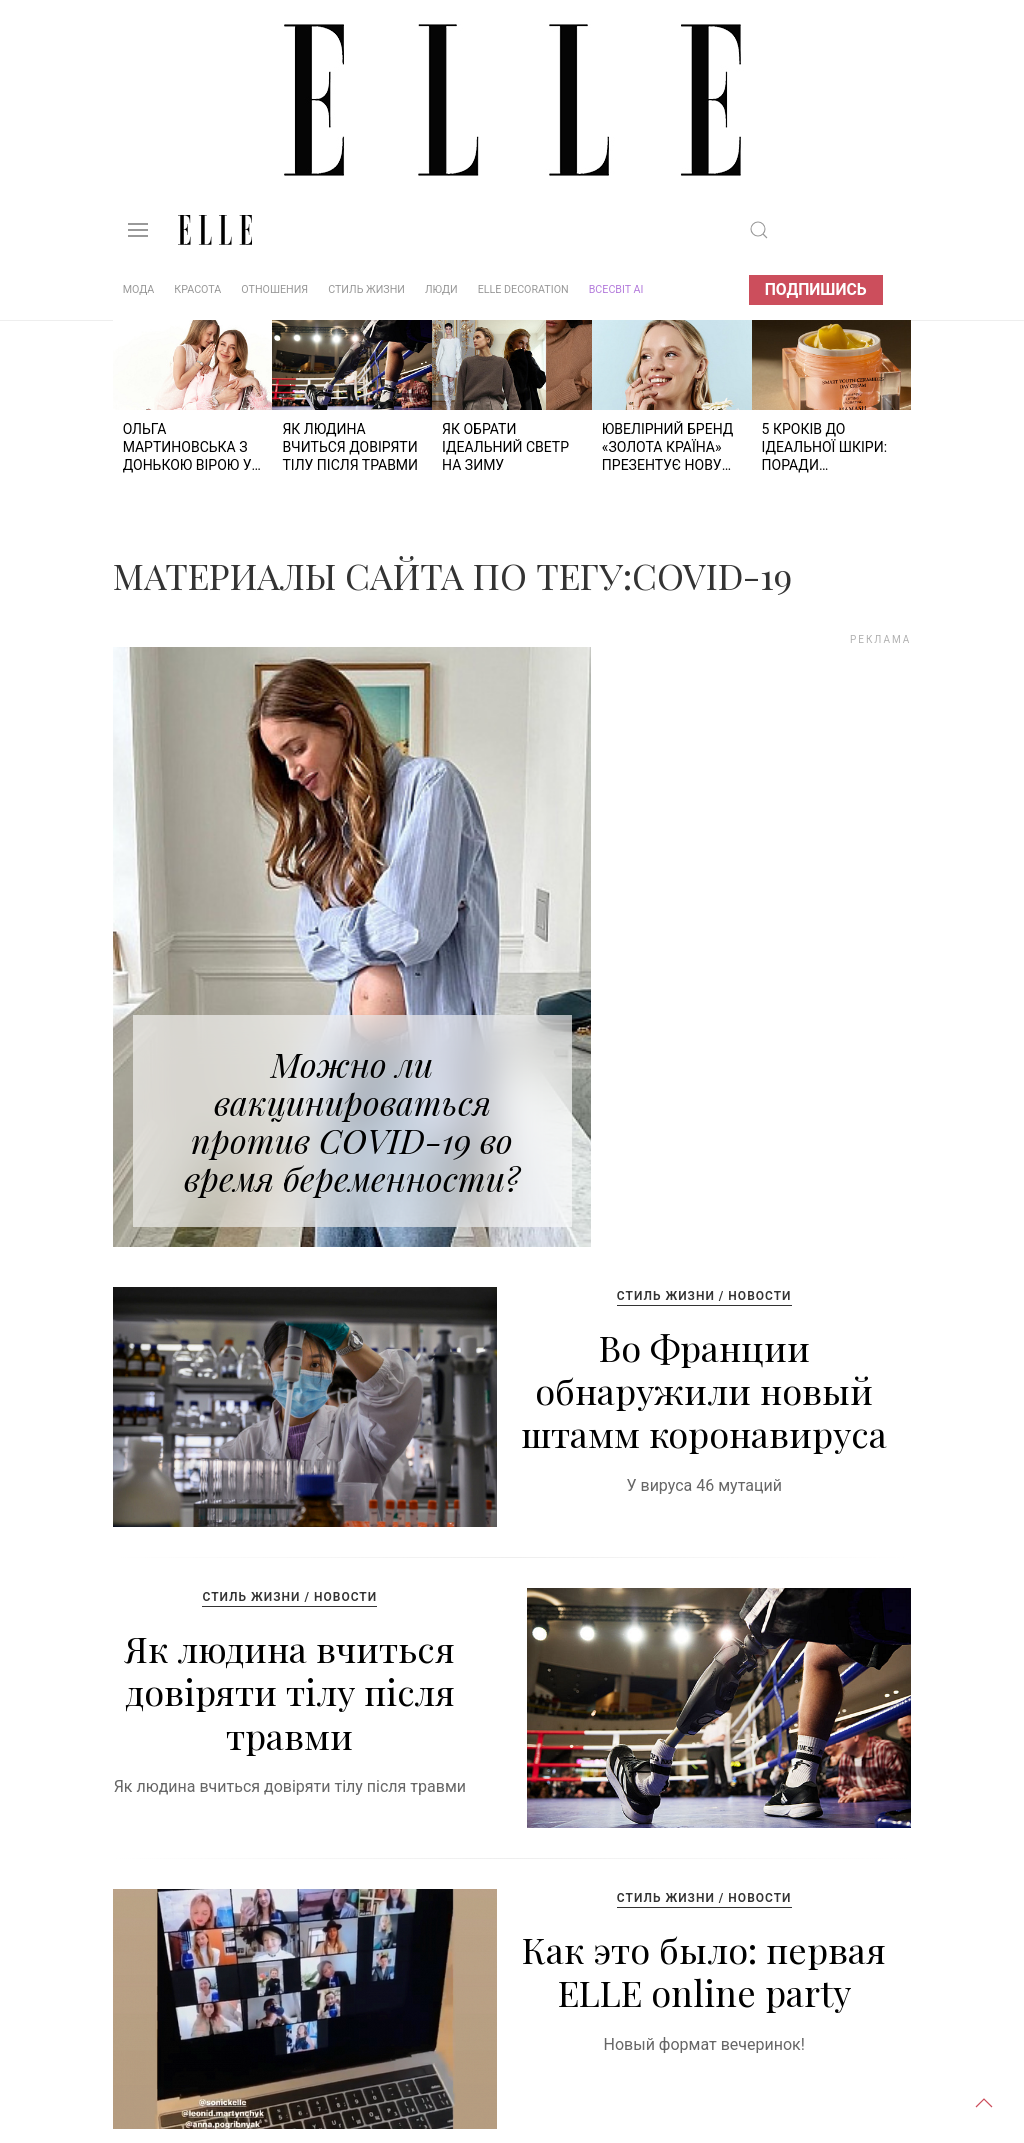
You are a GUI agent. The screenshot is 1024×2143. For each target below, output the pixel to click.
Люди (441, 289)
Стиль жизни (366, 289)
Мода (139, 289)
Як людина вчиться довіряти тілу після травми (290, 1691)
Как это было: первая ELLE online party (704, 1970)
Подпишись (816, 289)
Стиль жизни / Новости (704, 1296)
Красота (197, 289)
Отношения (274, 289)
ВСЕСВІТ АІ (616, 289)
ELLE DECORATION (523, 289)
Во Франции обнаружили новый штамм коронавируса (704, 1390)
